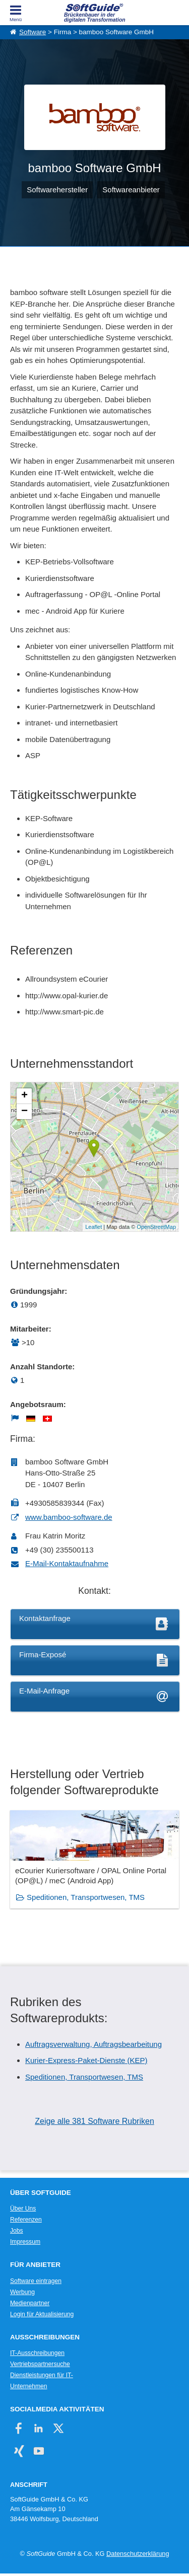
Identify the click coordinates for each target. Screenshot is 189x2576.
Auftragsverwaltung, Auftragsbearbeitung (93, 2044)
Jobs (16, 2230)
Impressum (25, 2241)
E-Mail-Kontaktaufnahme (66, 1563)
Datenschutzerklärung (137, 2553)
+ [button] (24, 1095)
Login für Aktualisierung (42, 2314)
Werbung (22, 2292)
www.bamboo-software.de (68, 1517)
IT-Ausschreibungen (37, 2353)
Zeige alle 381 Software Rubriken (94, 2121)
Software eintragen (35, 2281)
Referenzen (26, 2219)
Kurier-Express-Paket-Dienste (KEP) (86, 2060)
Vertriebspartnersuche (40, 2364)
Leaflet (93, 1227)
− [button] (24, 1111)
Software (32, 32)
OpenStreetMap (156, 1227)
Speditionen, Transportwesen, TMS (86, 1897)
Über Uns (23, 2208)
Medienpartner (29, 2303)
